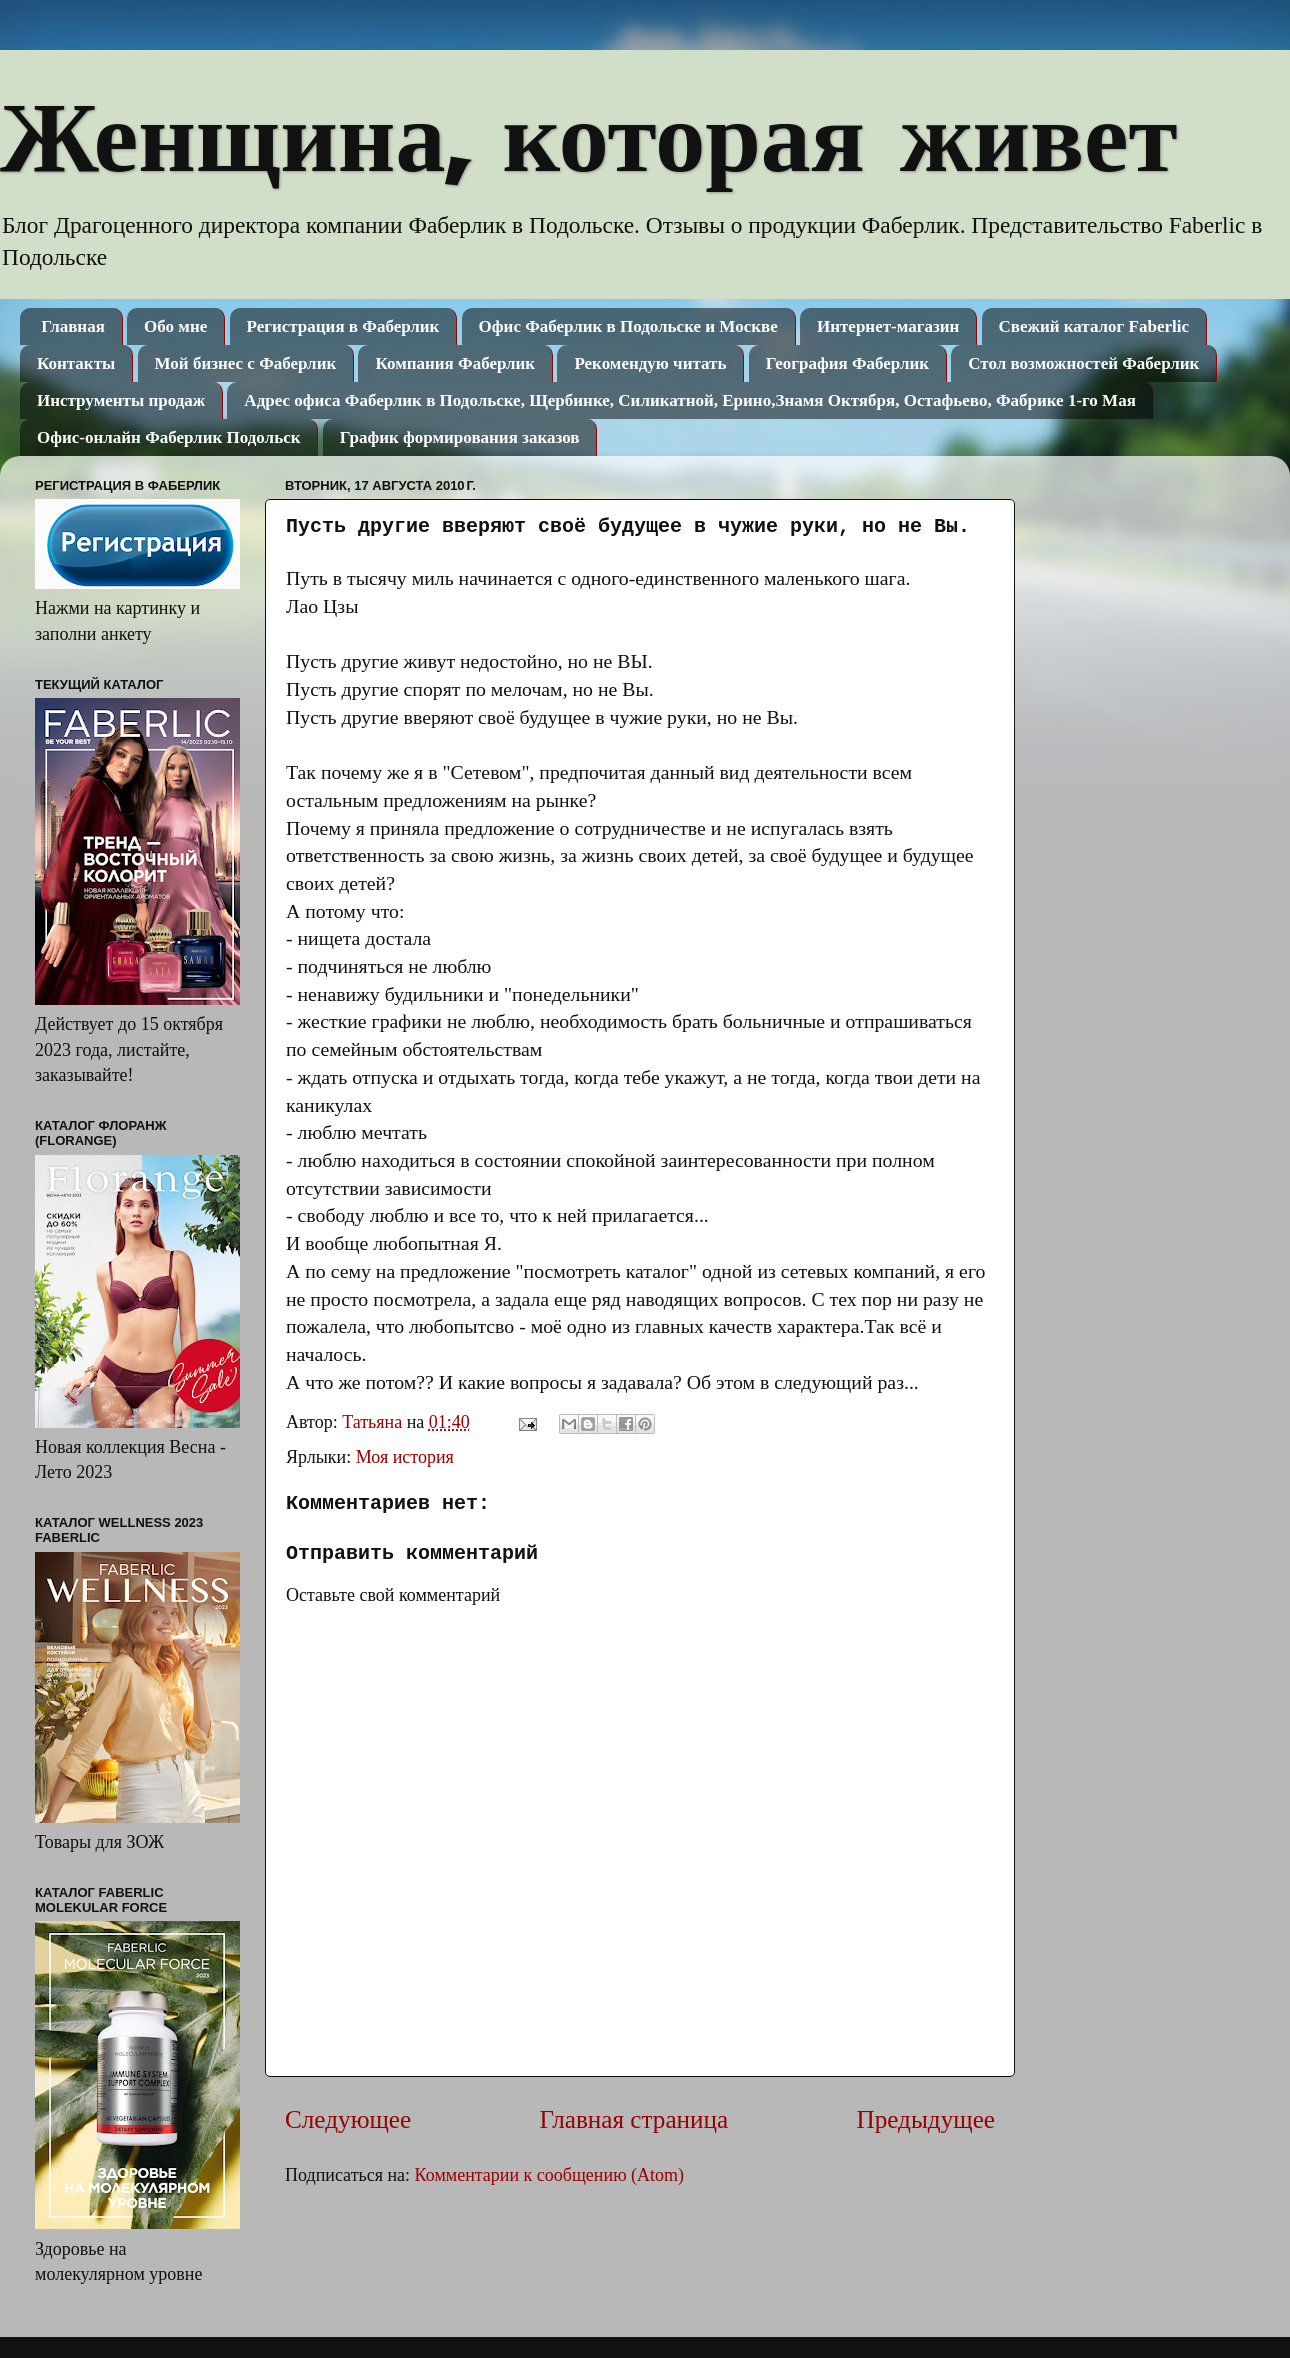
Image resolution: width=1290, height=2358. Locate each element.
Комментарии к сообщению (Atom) (549, 2175)
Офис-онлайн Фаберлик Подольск (168, 437)
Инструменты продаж (121, 400)
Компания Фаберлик (455, 363)
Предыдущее (925, 2119)
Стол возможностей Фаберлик (1083, 363)
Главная (73, 326)
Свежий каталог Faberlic (1094, 326)
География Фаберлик (847, 363)
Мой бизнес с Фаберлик (246, 363)
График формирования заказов (460, 437)
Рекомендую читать (650, 363)
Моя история (405, 1457)
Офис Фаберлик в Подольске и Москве (628, 326)
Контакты (76, 363)
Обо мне (175, 326)
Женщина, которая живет (589, 134)
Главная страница (633, 2119)
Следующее (348, 2119)
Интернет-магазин (888, 326)
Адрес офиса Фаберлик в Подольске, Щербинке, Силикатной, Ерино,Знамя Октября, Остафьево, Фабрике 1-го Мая (690, 400)
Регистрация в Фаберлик (343, 326)
